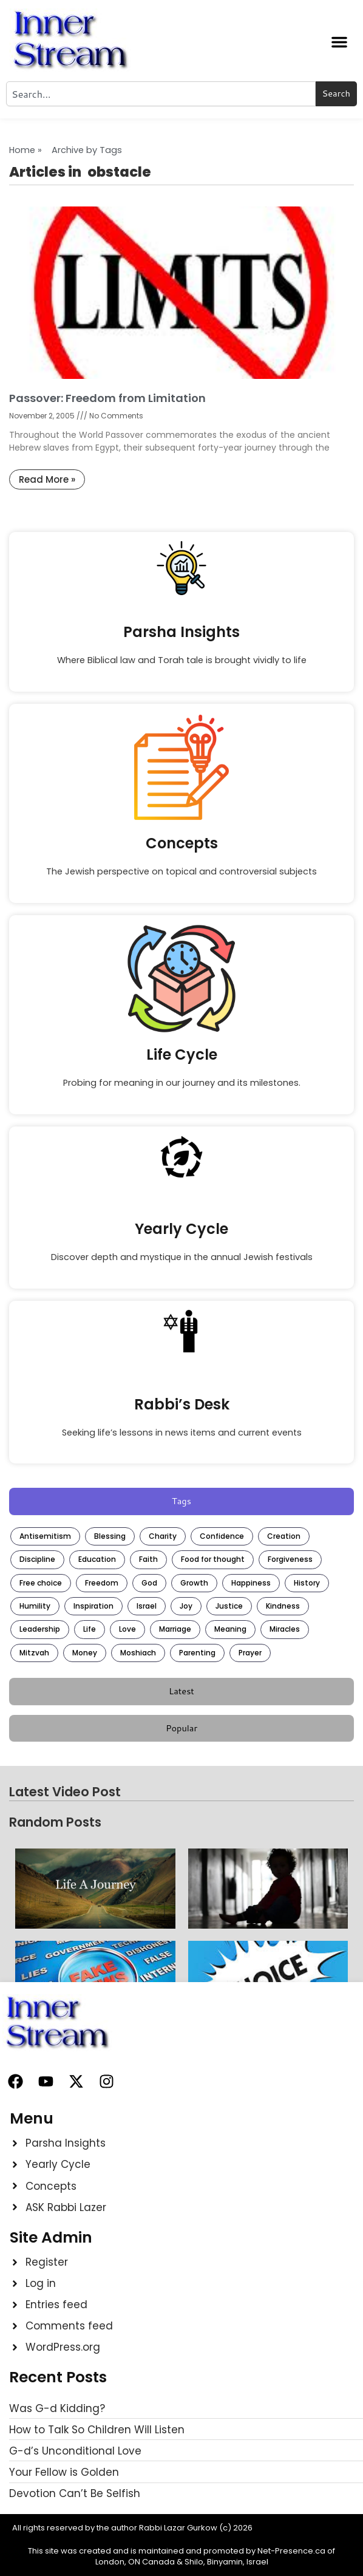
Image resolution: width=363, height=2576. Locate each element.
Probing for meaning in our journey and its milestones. (181, 1083)
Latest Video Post (65, 1792)
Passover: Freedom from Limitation (107, 398)
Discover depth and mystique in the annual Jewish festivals (182, 1257)
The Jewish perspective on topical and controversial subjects (181, 871)
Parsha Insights (181, 632)
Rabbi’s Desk (181, 1404)
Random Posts (55, 1822)
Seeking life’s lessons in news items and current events (182, 1432)
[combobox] (161, 93)
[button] (339, 42)
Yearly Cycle (181, 1229)
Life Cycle (181, 1054)
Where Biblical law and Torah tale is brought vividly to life (182, 660)
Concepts (182, 843)
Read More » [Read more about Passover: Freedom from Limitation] (47, 479)
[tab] (181, 1501)
